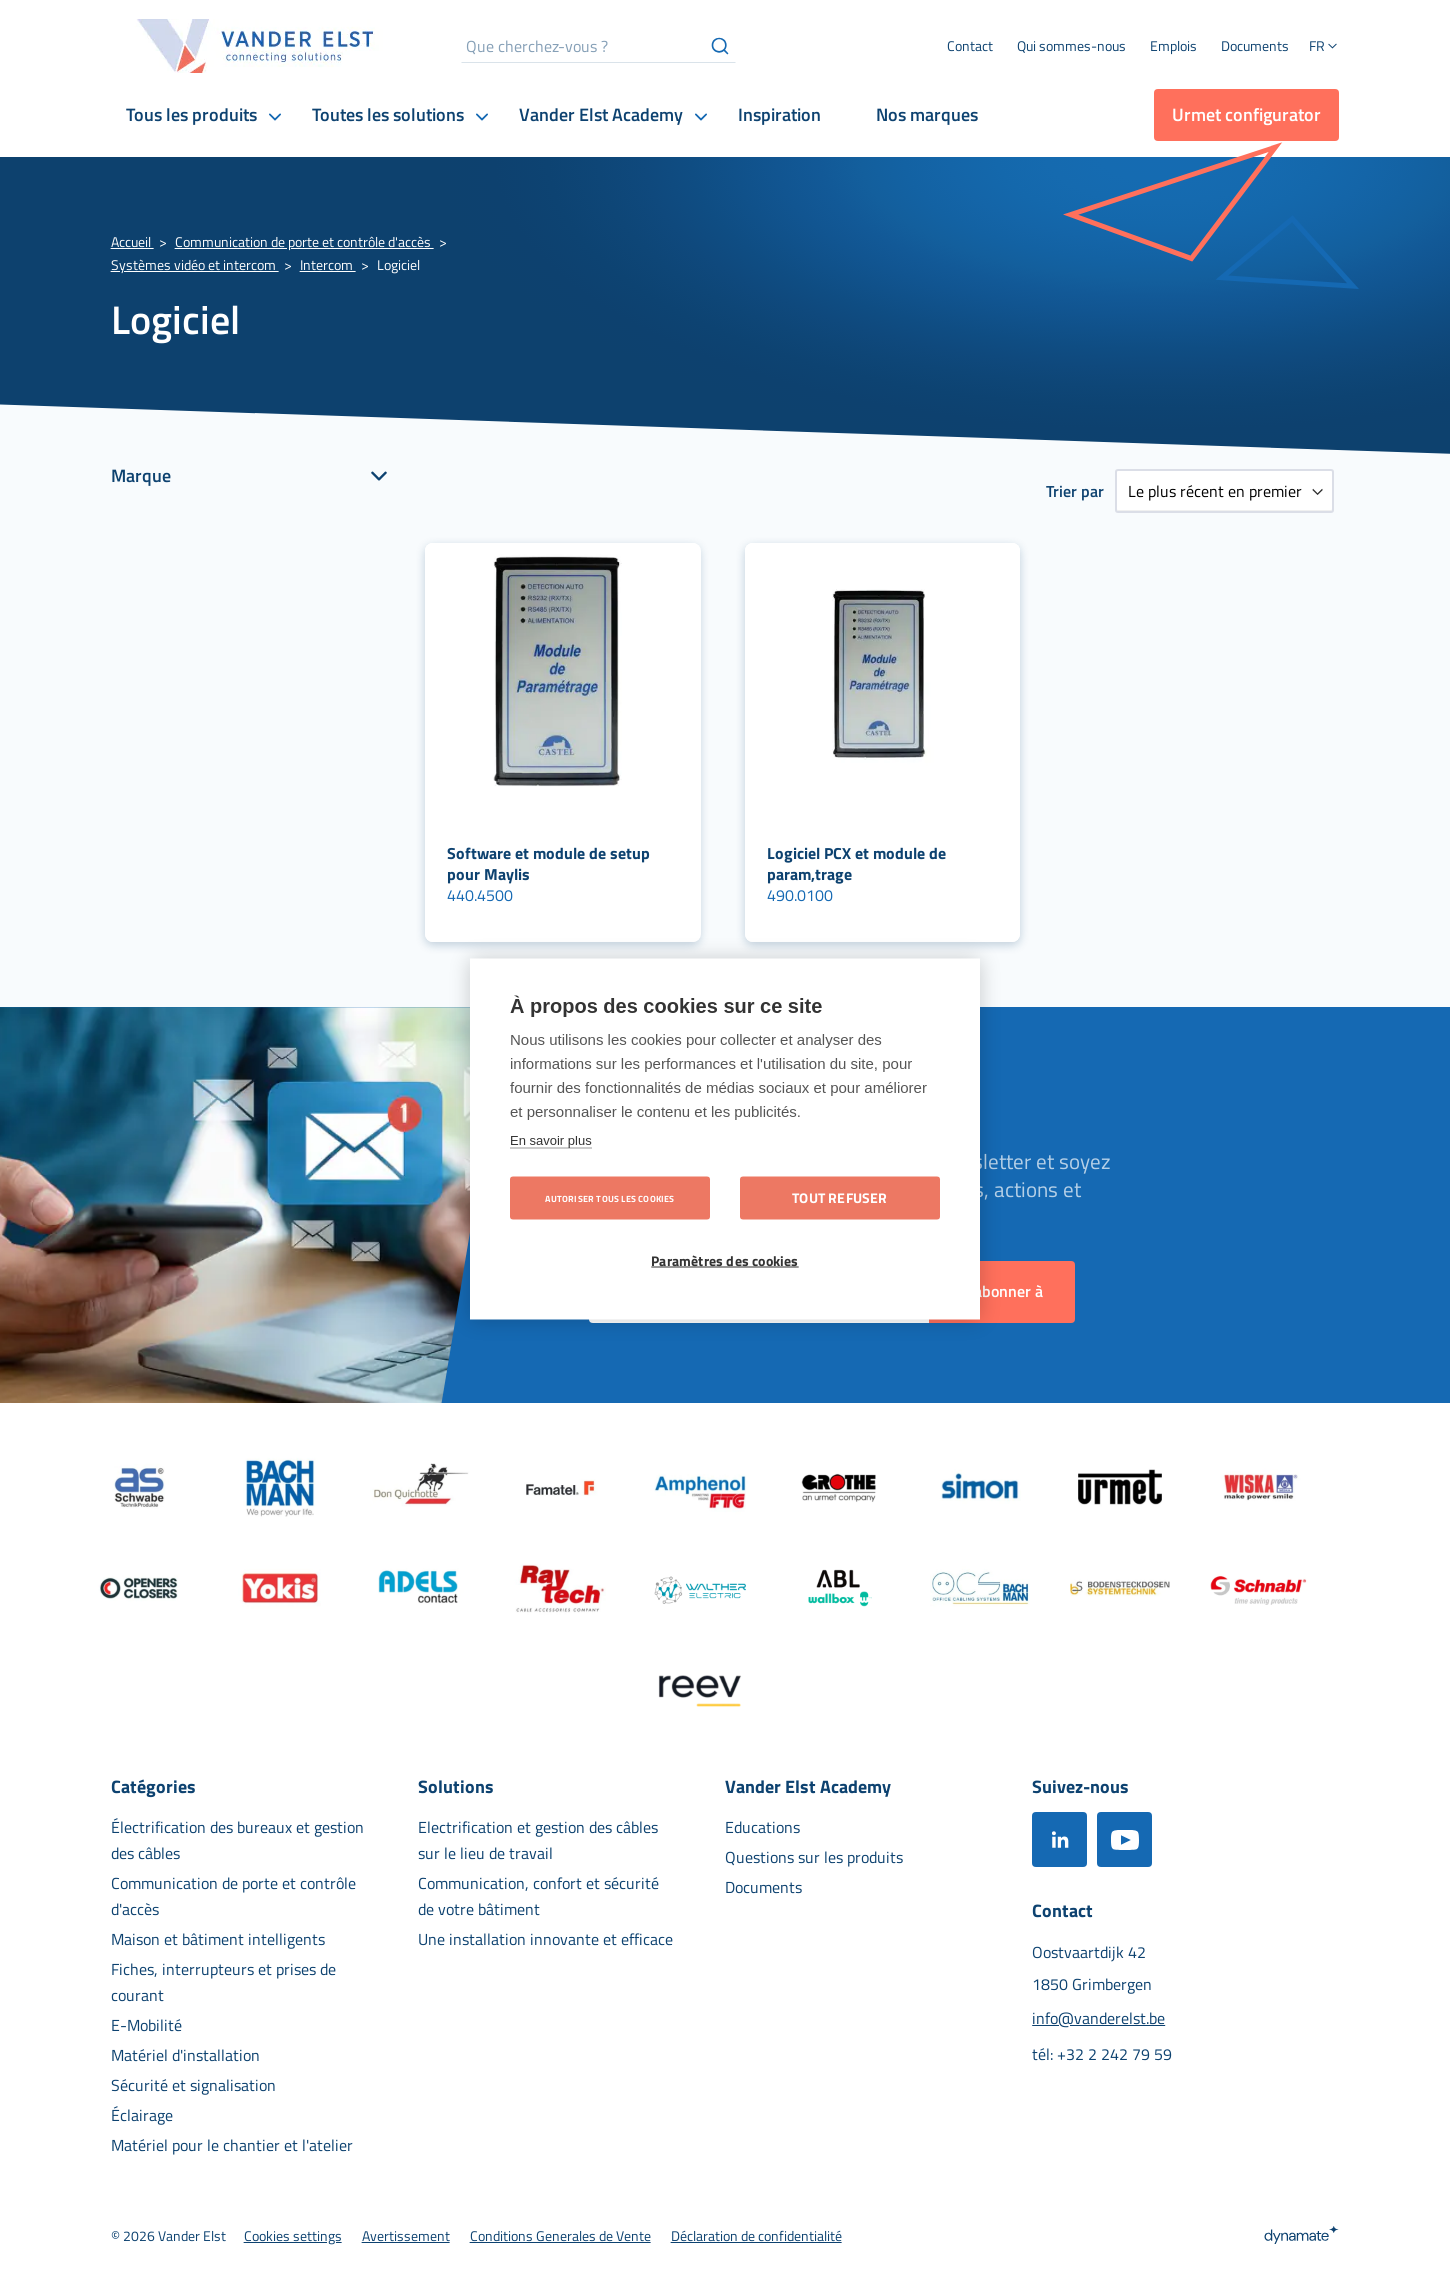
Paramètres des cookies (724, 1261)
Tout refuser (839, 1198)
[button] (1324, 48)
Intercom (328, 264)
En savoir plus (551, 1140)
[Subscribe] (1002, 1292)
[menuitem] (1071, 46)
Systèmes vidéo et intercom (195, 264)
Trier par (1075, 491)
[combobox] (598, 46)
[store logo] (256, 46)
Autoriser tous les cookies (609, 1198)
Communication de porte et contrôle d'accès (304, 241)
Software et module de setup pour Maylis (548, 863)
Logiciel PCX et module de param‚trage (856, 863)
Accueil (132, 241)
